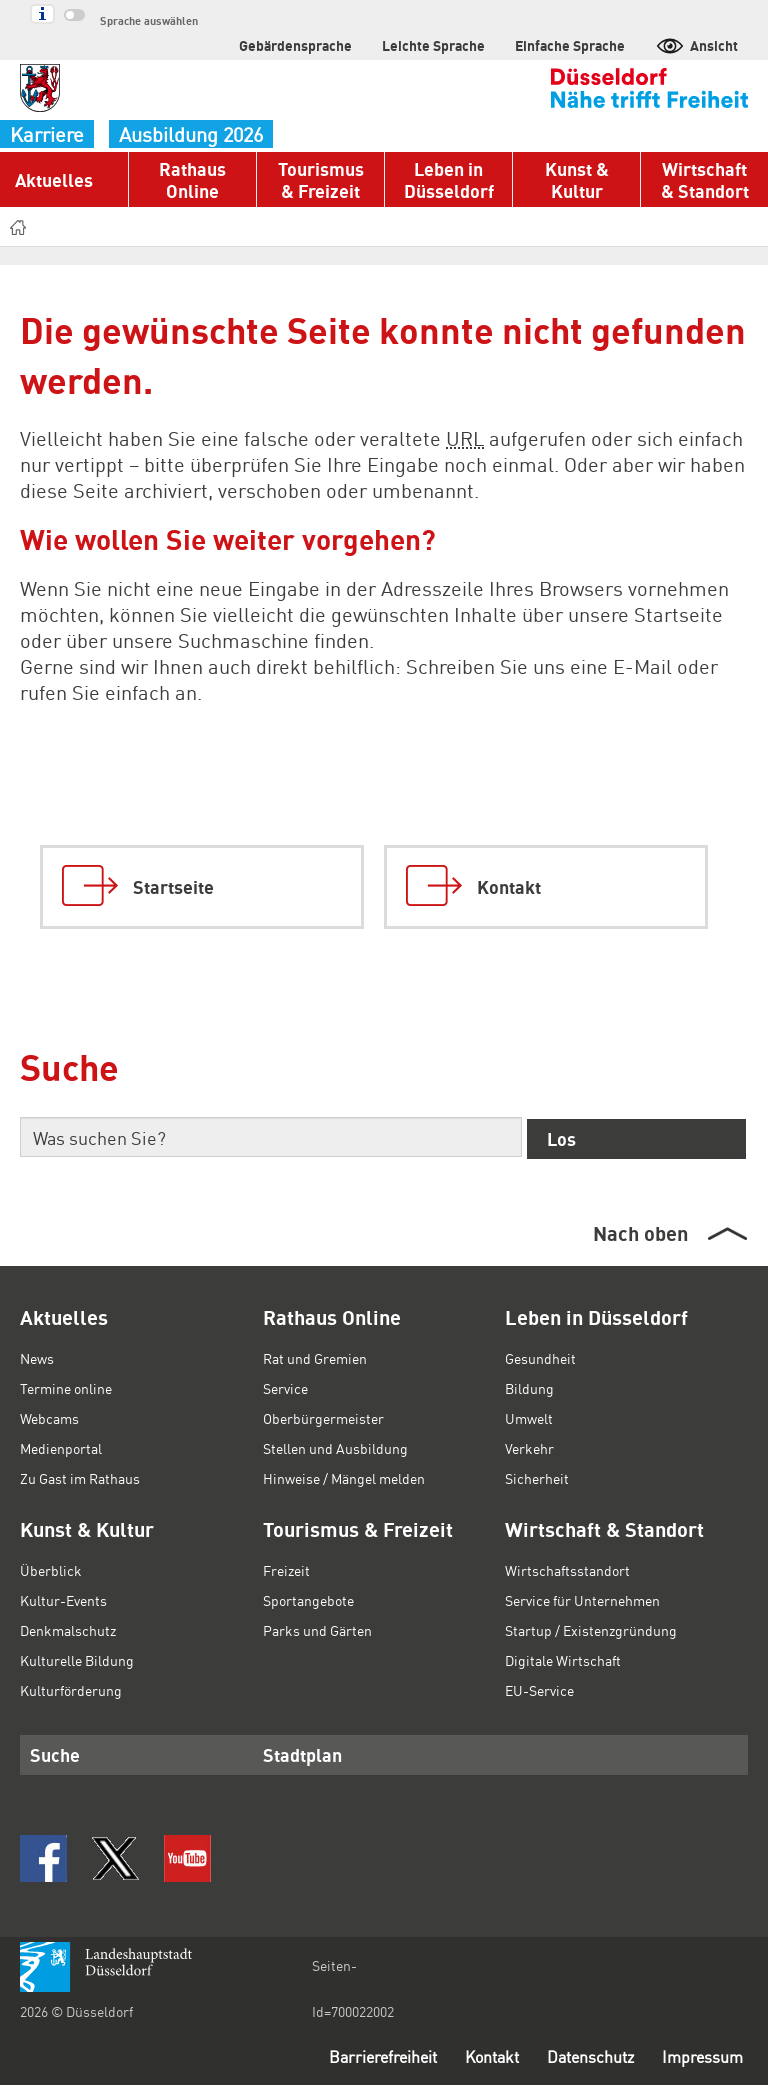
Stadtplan (297, 1754)
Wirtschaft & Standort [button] (704, 180)
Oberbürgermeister (322, 1418)
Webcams (51, 1418)
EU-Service (540, 1690)
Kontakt (475, 2057)
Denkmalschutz (68, 1630)
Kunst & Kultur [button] (576, 180)
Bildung (528, 1388)
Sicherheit (536, 1478)
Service (286, 1388)
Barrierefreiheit (359, 2057)
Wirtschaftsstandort (565, 1570)
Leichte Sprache (456, 44)
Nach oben (639, 1233)
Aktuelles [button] (51, 180)
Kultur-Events (62, 1600)
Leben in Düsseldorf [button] (448, 180)
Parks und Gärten (318, 1630)
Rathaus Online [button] (192, 180)
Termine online (65, 1388)
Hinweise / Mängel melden (345, 1478)
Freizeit (286, 1570)
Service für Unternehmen (583, 1600)
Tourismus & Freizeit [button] (320, 180)
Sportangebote (309, 1600)
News (37, 1358)
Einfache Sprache (580, 44)
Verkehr (529, 1448)
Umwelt (528, 1418)
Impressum (700, 2057)
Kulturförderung (68, 1690)
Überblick (49, 1570)
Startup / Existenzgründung (589, 1630)
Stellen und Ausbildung (334, 1448)
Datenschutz (581, 2057)
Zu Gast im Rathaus (82, 1478)
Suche (52, 1754)
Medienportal (60, 1448)
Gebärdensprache (331, 44)
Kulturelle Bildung (74, 1660)
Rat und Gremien (316, 1358)
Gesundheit (541, 1358)
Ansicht (698, 44)
